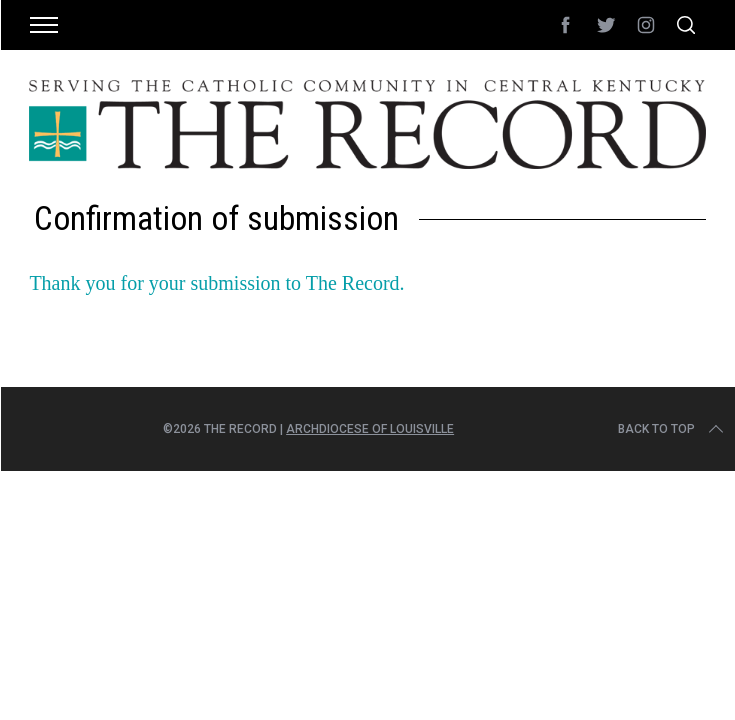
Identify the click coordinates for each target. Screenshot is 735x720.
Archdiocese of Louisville (370, 429)
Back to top (672, 429)
